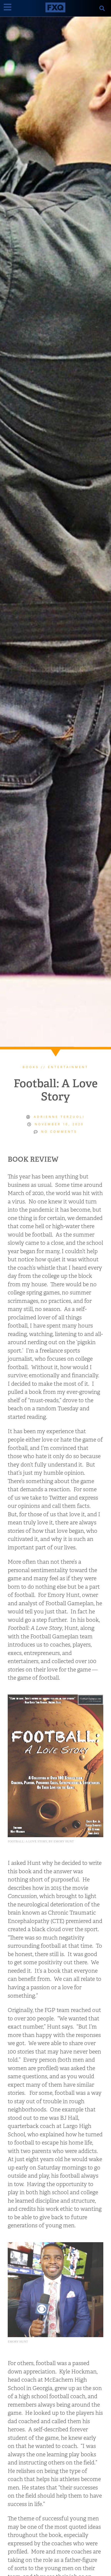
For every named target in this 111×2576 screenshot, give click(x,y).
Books (31, 1067)
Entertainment (68, 1067)
